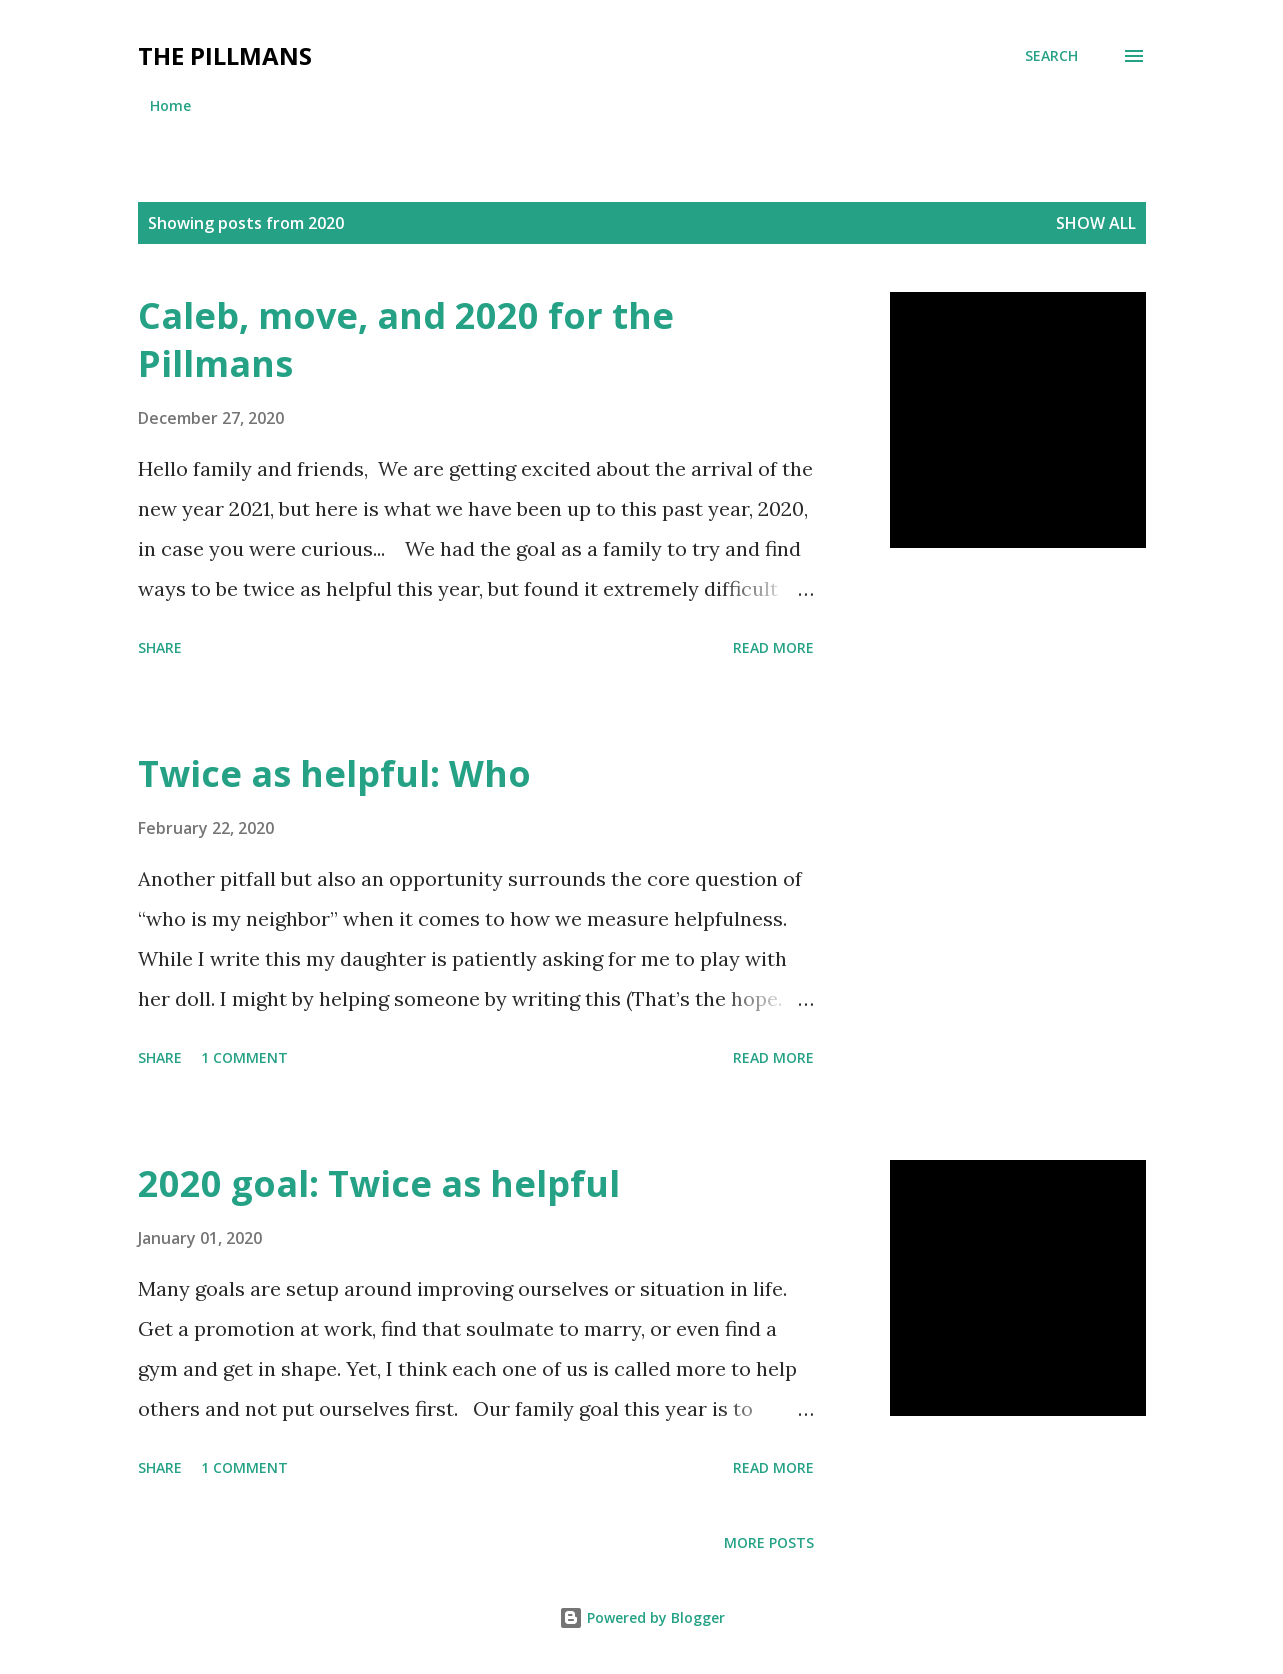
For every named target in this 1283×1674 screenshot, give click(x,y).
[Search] (1051, 56)
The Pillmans (225, 55)
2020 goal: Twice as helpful (379, 1183)
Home (170, 105)
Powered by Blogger (642, 1617)
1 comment (244, 1057)
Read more (773, 647)
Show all (1096, 223)
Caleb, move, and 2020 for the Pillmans (406, 339)
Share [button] (160, 647)
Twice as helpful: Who (334, 773)
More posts (769, 1542)
